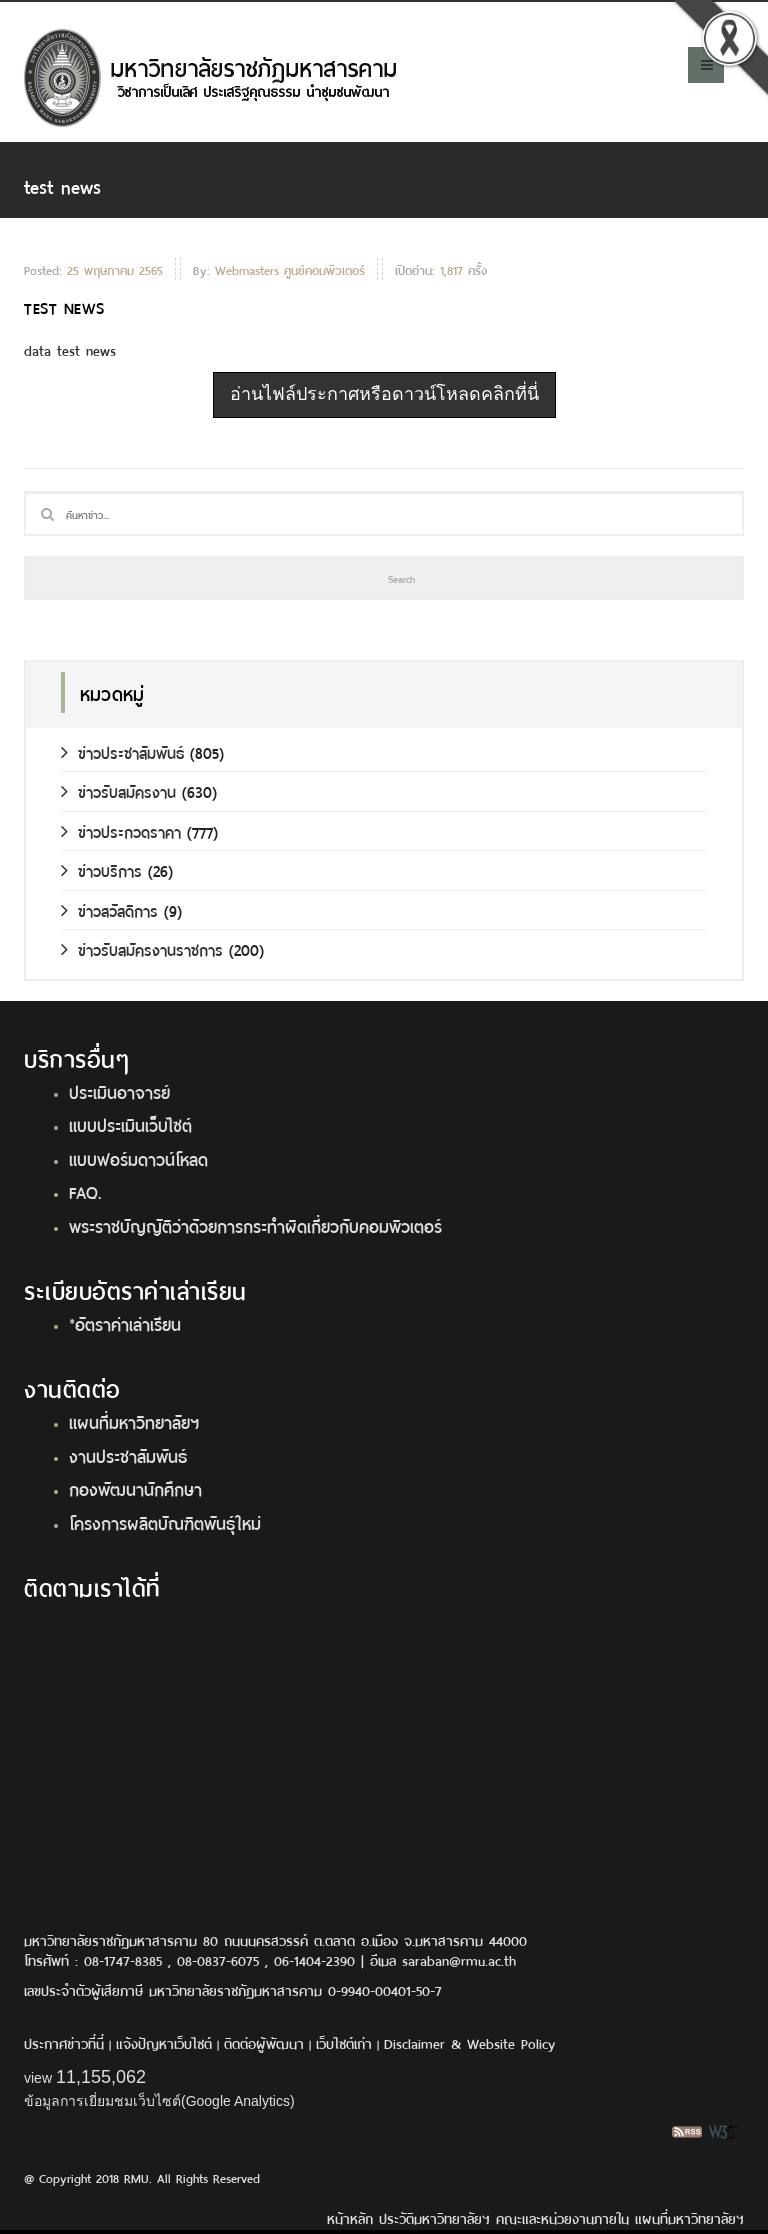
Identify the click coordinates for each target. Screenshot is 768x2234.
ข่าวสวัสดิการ (109, 909)
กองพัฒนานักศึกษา (135, 1488)
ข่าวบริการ (101, 869)
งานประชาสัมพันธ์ (128, 1455)
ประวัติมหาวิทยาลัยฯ (434, 2217)
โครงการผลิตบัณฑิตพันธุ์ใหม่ (165, 1522)
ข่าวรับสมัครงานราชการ (142, 948)
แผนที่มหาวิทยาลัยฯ (134, 1421)
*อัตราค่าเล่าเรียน (125, 1323)
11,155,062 (101, 2077)
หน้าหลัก (350, 2217)
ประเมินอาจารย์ (119, 1091)
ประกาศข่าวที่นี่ (64, 2042)
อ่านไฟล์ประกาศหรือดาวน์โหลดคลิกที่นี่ (384, 394)
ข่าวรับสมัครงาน (118, 790)
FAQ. (85, 1191)
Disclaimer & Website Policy (469, 2042)
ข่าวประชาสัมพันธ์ (122, 751)
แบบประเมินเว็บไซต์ (130, 1124)
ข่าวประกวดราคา (121, 830)
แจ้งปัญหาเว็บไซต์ (164, 2042)
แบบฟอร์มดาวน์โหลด (138, 1158)
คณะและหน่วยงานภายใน (562, 2217)
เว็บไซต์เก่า (344, 2042)
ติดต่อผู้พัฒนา (264, 2042)
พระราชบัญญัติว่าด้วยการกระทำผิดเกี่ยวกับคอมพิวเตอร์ (255, 1225)
